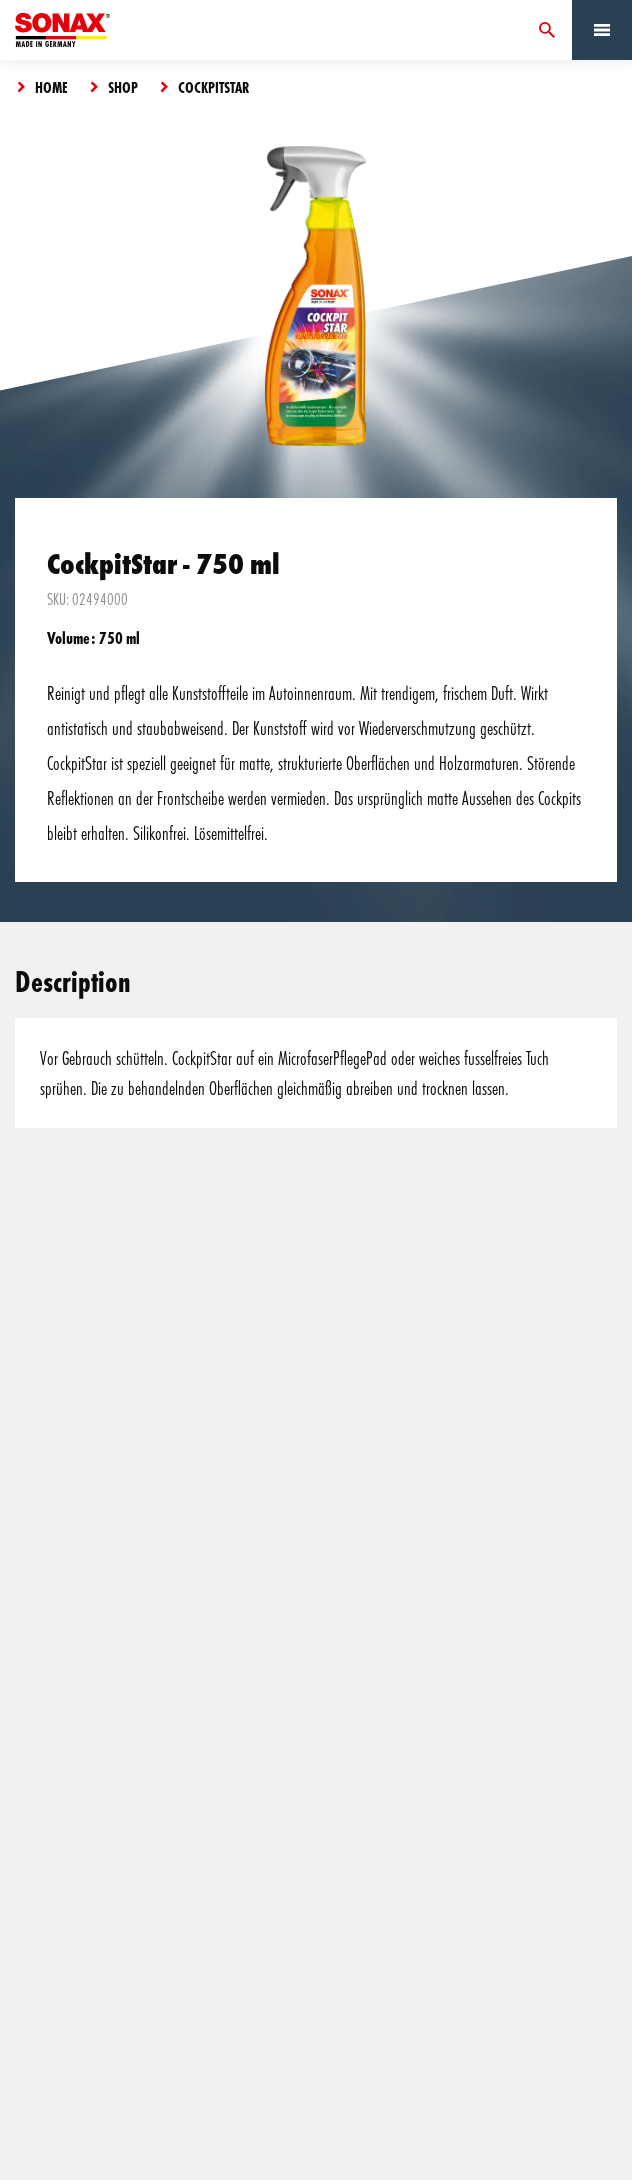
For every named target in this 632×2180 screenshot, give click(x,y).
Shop (123, 87)
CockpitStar (214, 87)
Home (51, 87)
